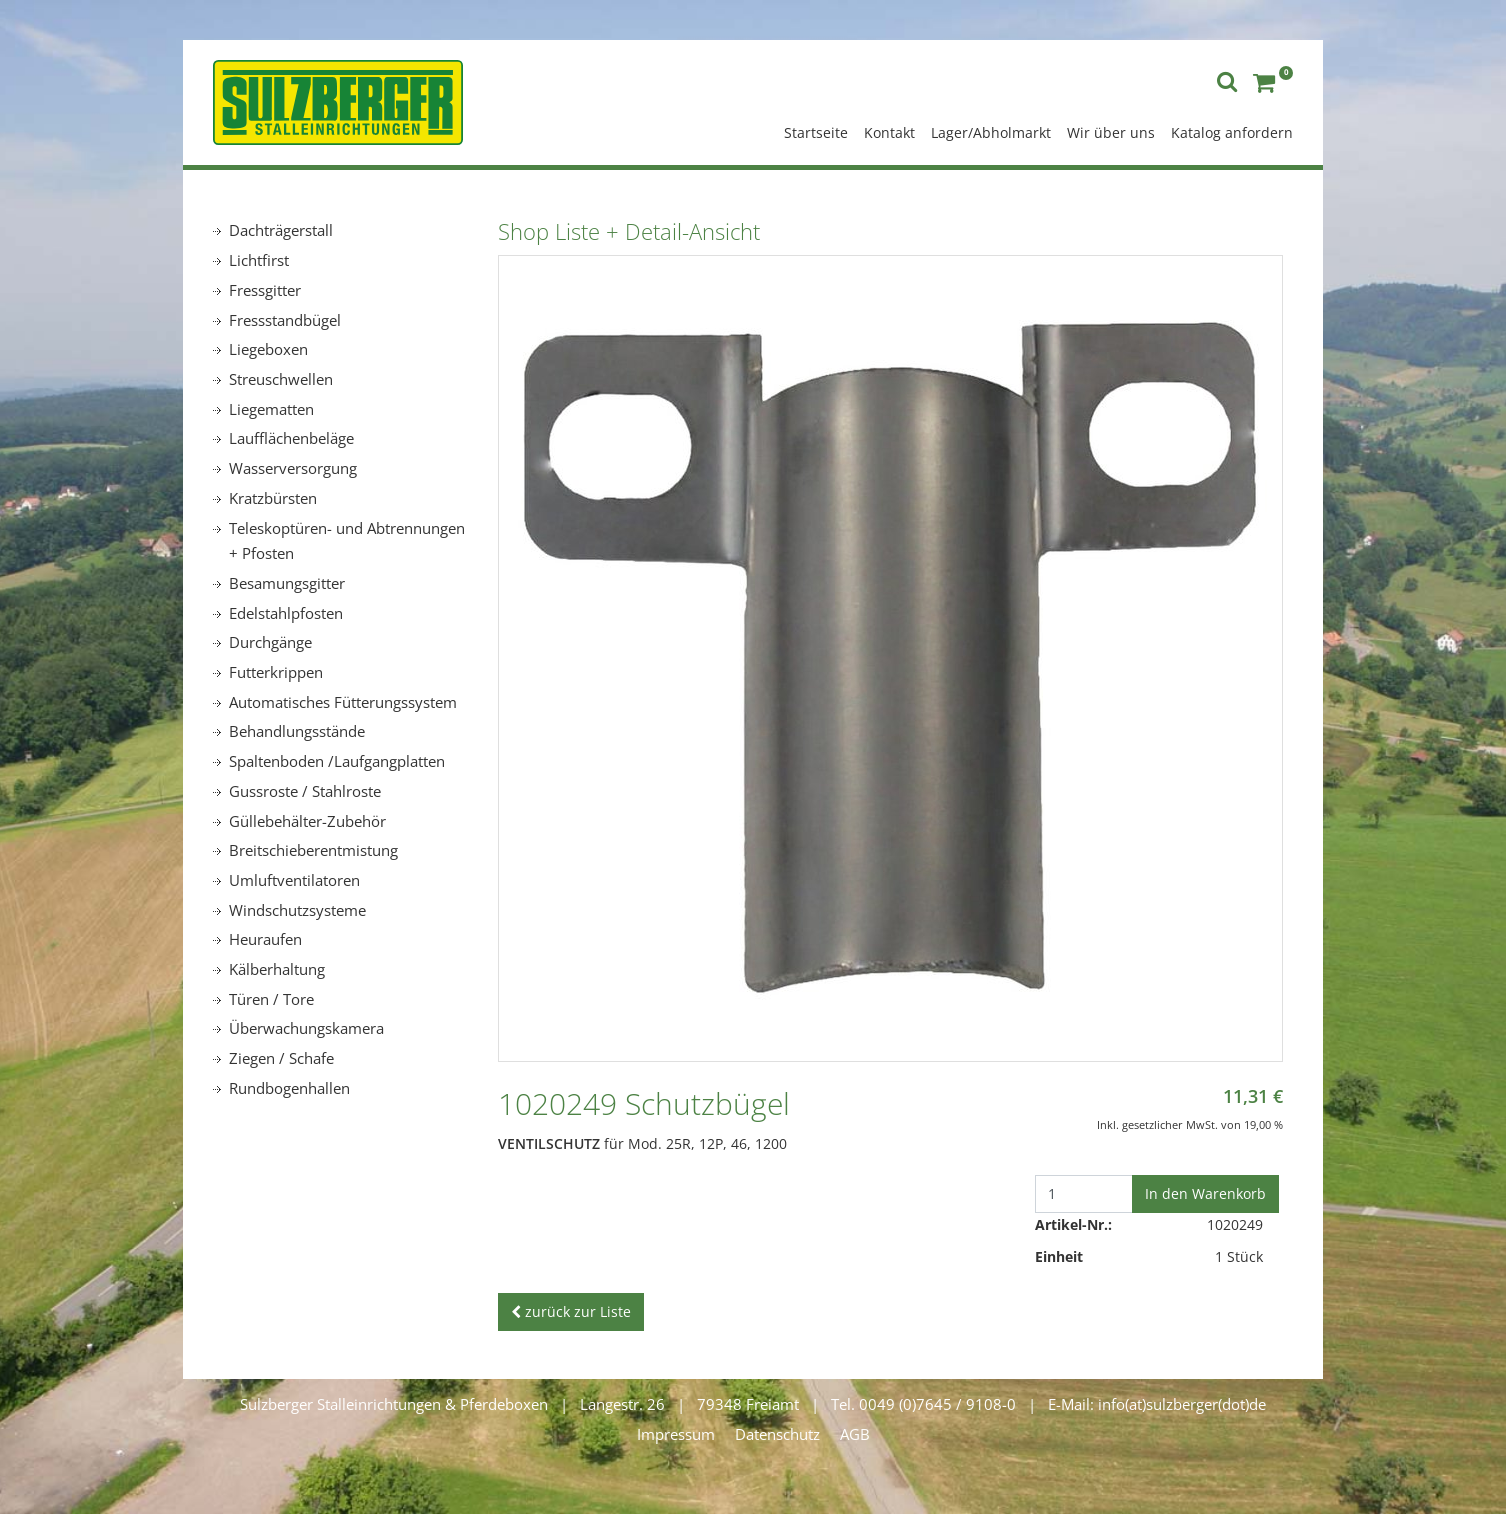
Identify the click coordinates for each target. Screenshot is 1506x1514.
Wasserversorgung (293, 468)
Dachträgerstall (281, 230)
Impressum (676, 1434)
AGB (855, 1434)
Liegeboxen (268, 349)
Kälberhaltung (277, 969)
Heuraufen (265, 939)
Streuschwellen (281, 379)
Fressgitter (265, 290)
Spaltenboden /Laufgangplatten (337, 761)
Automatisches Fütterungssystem (343, 702)
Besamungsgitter (287, 583)
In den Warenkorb (1205, 1193)
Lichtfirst (259, 260)
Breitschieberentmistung (313, 850)
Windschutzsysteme (297, 910)
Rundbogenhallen (289, 1088)
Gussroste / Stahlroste (305, 791)
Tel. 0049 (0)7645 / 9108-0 (923, 1404)
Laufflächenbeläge (291, 438)
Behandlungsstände (297, 731)
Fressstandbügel (285, 320)
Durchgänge (270, 642)
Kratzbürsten (273, 498)
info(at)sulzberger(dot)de (1182, 1404)
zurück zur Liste (571, 1311)
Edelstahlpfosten (286, 613)
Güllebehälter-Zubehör (307, 821)
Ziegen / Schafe (281, 1058)
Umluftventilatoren (294, 880)
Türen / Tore (271, 999)
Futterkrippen (276, 672)
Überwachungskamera (306, 1028)
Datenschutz (777, 1434)
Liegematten (271, 409)
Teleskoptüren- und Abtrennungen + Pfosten (347, 541)
